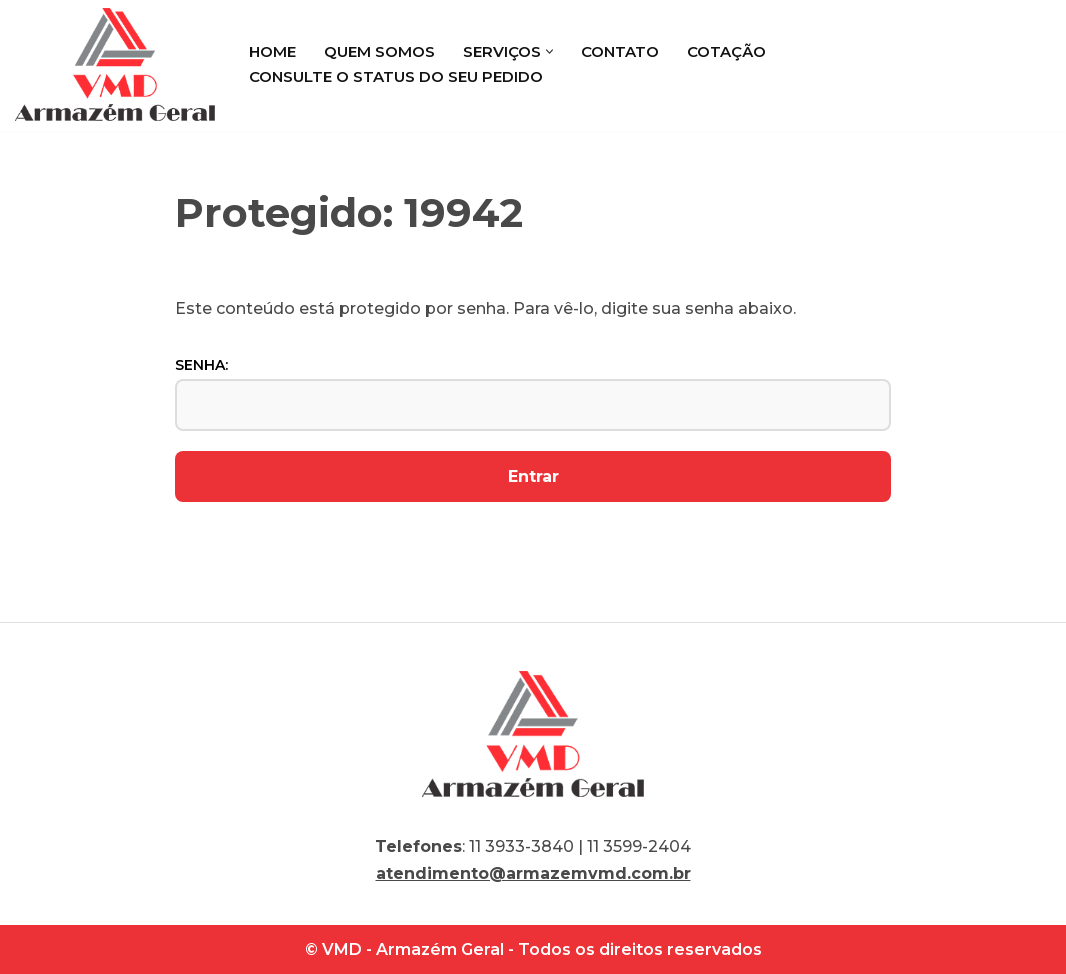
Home (272, 51)
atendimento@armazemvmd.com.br (533, 873)
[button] (549, 51)
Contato (620, 51)
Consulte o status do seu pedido (396, 76)
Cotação (726, 51)
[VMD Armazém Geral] (115, 64)
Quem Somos (379, 51)
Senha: (533, 393)
